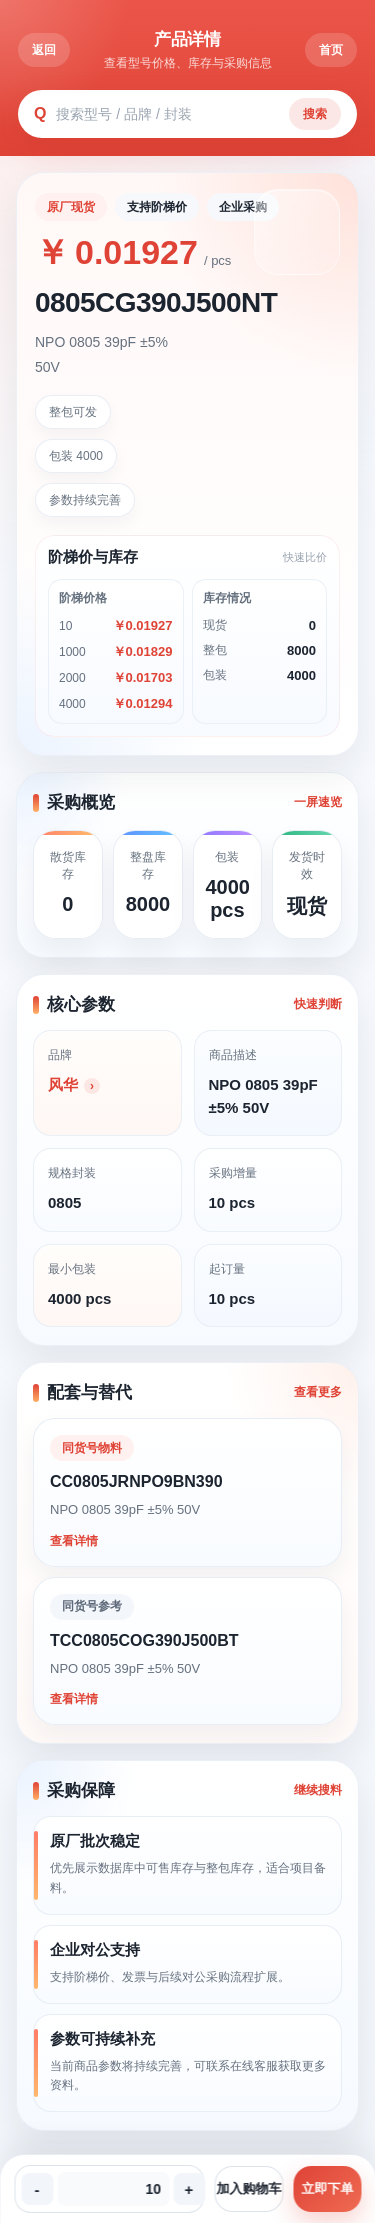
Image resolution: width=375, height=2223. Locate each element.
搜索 (315, 114)
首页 (331, 50)
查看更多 (318, 1392)
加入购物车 (248, 2188)
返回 (44, 50)
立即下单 (327, 2188)
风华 (63, 1084)
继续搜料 (318, 1790)
